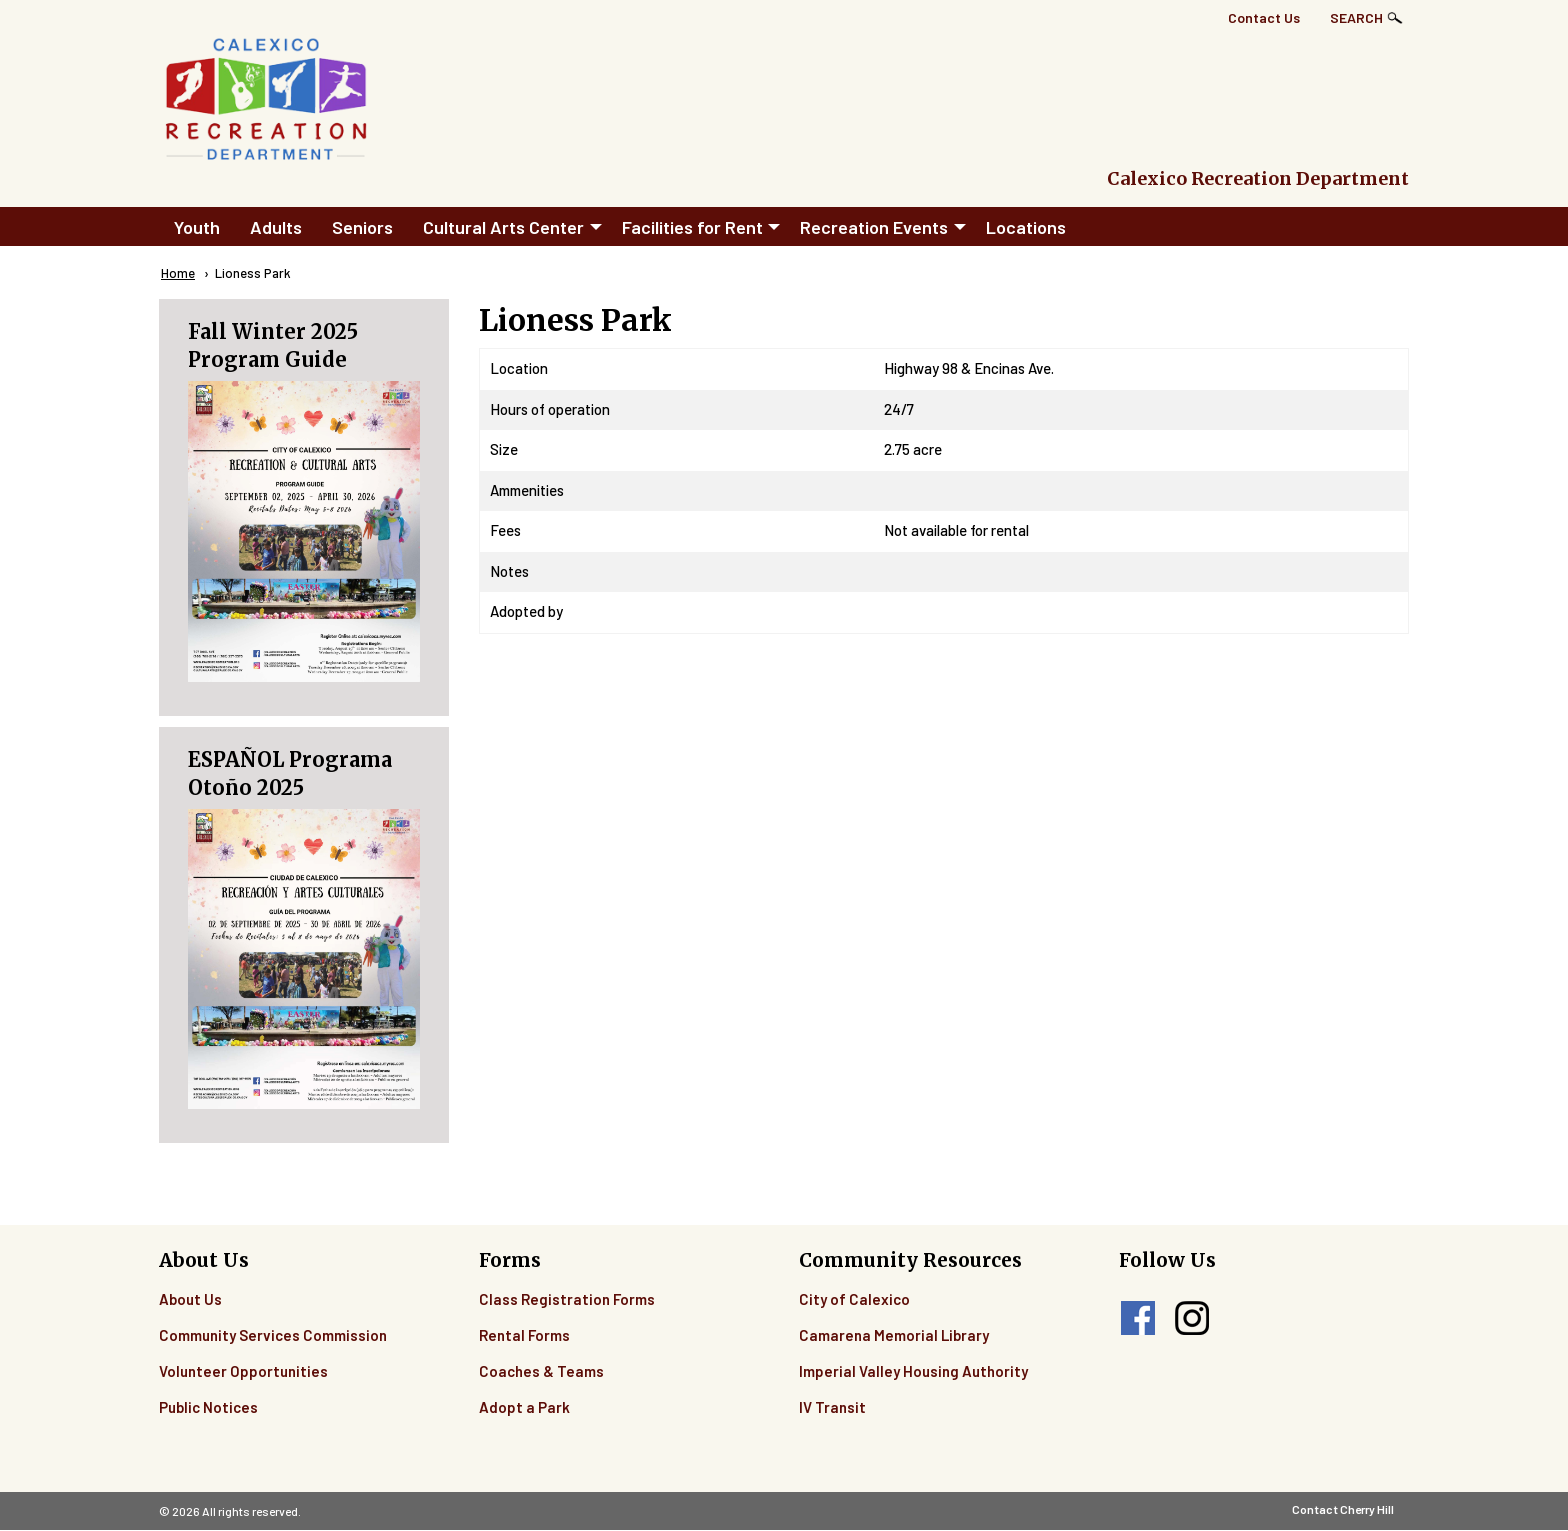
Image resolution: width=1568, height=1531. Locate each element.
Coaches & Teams (541, 1371)
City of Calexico (854, 1299)
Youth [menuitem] (197, 227)
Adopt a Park (524, 1407)
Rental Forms (524, 1335)
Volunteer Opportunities (243, 1371)
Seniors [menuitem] (362, 227)
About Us (190, 1299)
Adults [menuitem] (276, 227)
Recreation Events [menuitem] (874, 227)
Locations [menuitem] (1026, 227)
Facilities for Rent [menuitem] (692, 227)
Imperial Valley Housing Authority (913, 1371)
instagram (1192, 1318)
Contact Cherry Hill (1343, 1509)
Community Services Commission (273, 1335)
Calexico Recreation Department (1258, 178)
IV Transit (832, 1407)
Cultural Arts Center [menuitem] (503, 227)
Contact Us (1264, 17)
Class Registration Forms (567, 1299)
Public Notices (208, 1407)
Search (1356, 17)
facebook (1138, 1318)
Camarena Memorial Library (894, 1335)
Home (178, 273)
